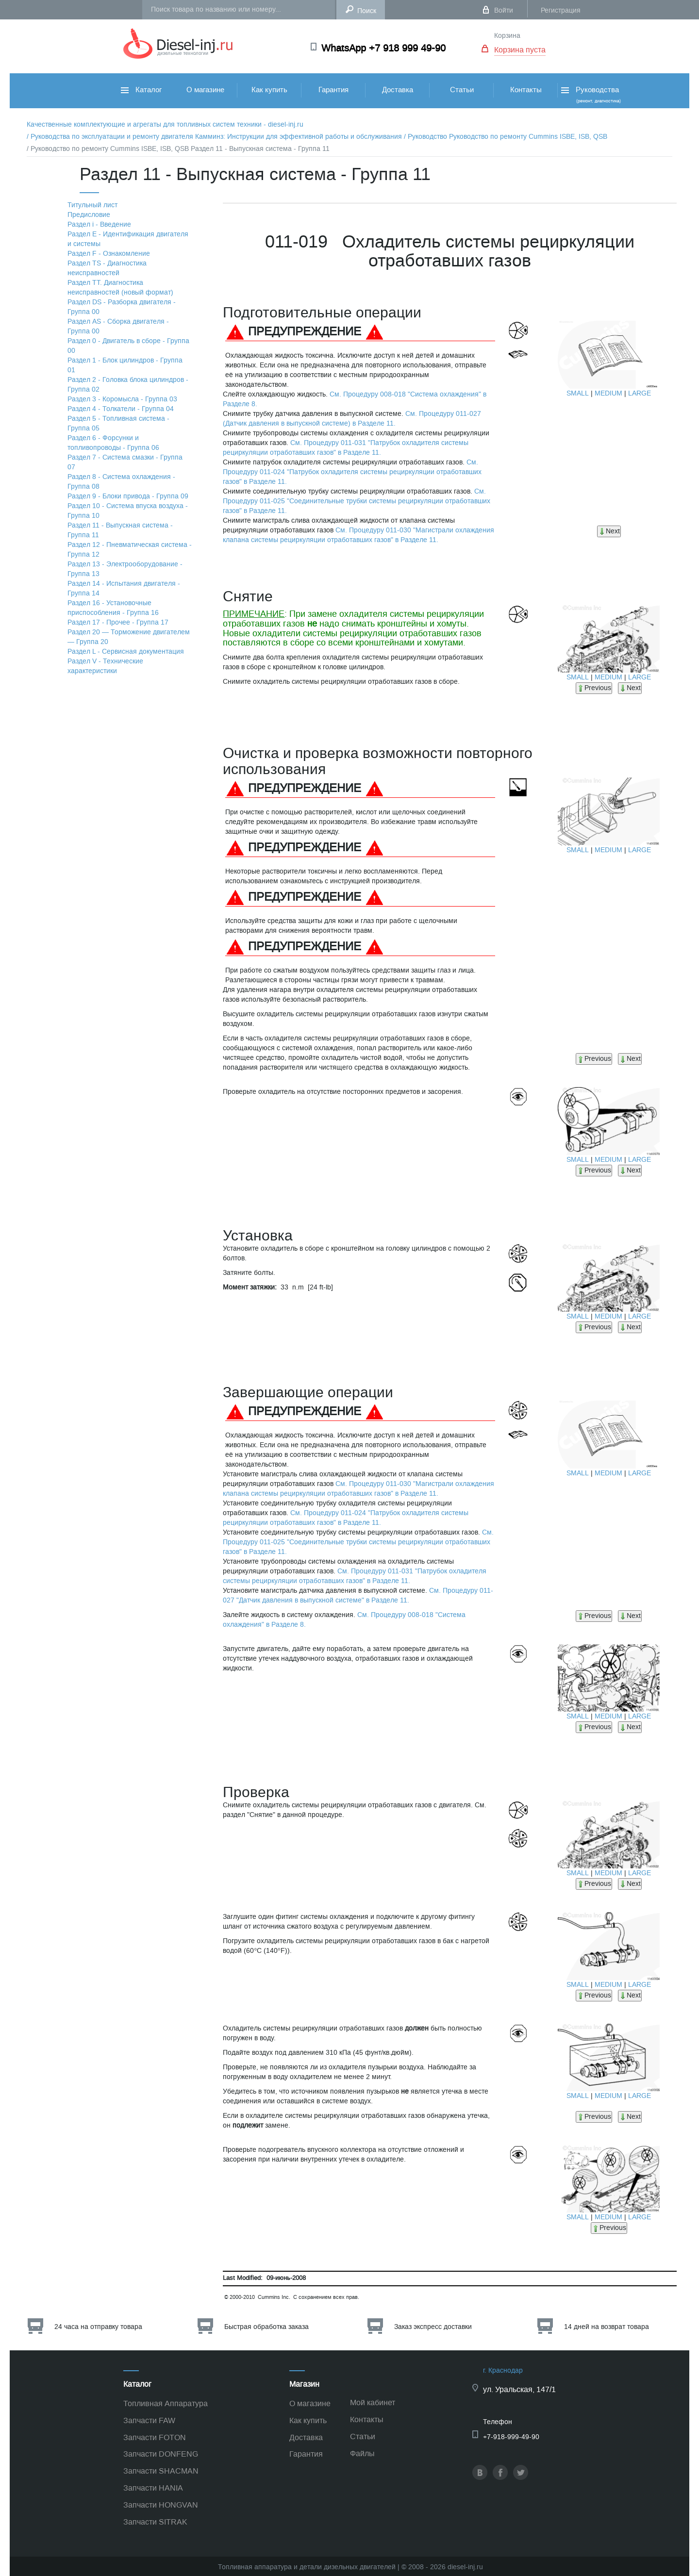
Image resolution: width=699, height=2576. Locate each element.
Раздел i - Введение (99, 224)
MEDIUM (608, 393)
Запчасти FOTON (154, 2437)
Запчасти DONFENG (160, 2454)
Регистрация (561, 10)
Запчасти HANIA (153, 2488)
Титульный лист (92, 205)
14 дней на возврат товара (606, 2326)
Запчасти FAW (149, 2420)
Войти (503, 10)
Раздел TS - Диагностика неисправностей (107, 268)
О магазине (205, 90)
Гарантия (333, 90)
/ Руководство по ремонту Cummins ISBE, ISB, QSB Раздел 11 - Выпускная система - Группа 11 (178, 148)
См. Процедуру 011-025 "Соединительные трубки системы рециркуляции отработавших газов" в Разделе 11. (356, 501)
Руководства (590, 94)
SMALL (577, 393)
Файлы (362, 2453)
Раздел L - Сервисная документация (125, 651)
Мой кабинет (372, 2402)
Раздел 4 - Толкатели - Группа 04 (120, 408)
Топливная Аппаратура (165, 2403)
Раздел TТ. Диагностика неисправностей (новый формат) (120, 287)
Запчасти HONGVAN (160, 2505)
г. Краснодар (503, 2370)
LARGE (639, 393)
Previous (594, 688)
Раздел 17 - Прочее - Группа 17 (117, 622)
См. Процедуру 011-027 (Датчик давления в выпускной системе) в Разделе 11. (352, 418)
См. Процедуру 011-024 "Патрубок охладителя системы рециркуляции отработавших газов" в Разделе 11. (352, 472)
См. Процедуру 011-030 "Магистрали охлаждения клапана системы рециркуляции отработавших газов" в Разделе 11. (358, 535)
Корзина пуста (520, 50)
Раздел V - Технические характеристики (105, 666)
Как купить (269, 90)
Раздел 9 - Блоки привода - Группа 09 (127, 496)
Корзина (507, 35)
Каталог (141, 90)
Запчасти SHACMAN (161, 2471)
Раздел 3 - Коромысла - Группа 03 (122, 399)
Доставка (397, 90)
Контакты (526, 90)
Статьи (462, 90)
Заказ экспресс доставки (433, 2326)
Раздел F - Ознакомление (108, 253)
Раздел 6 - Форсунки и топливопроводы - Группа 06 (113, 442)
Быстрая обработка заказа (266, 2326)
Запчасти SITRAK (155, 2522)
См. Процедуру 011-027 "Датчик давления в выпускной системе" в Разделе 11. (358, 1595)
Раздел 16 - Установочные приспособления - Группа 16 (113, 607)
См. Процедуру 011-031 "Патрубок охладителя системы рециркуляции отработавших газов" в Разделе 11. (345, 447)
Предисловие (88, 214)
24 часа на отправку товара (98, 2326)
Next (609, 531)
